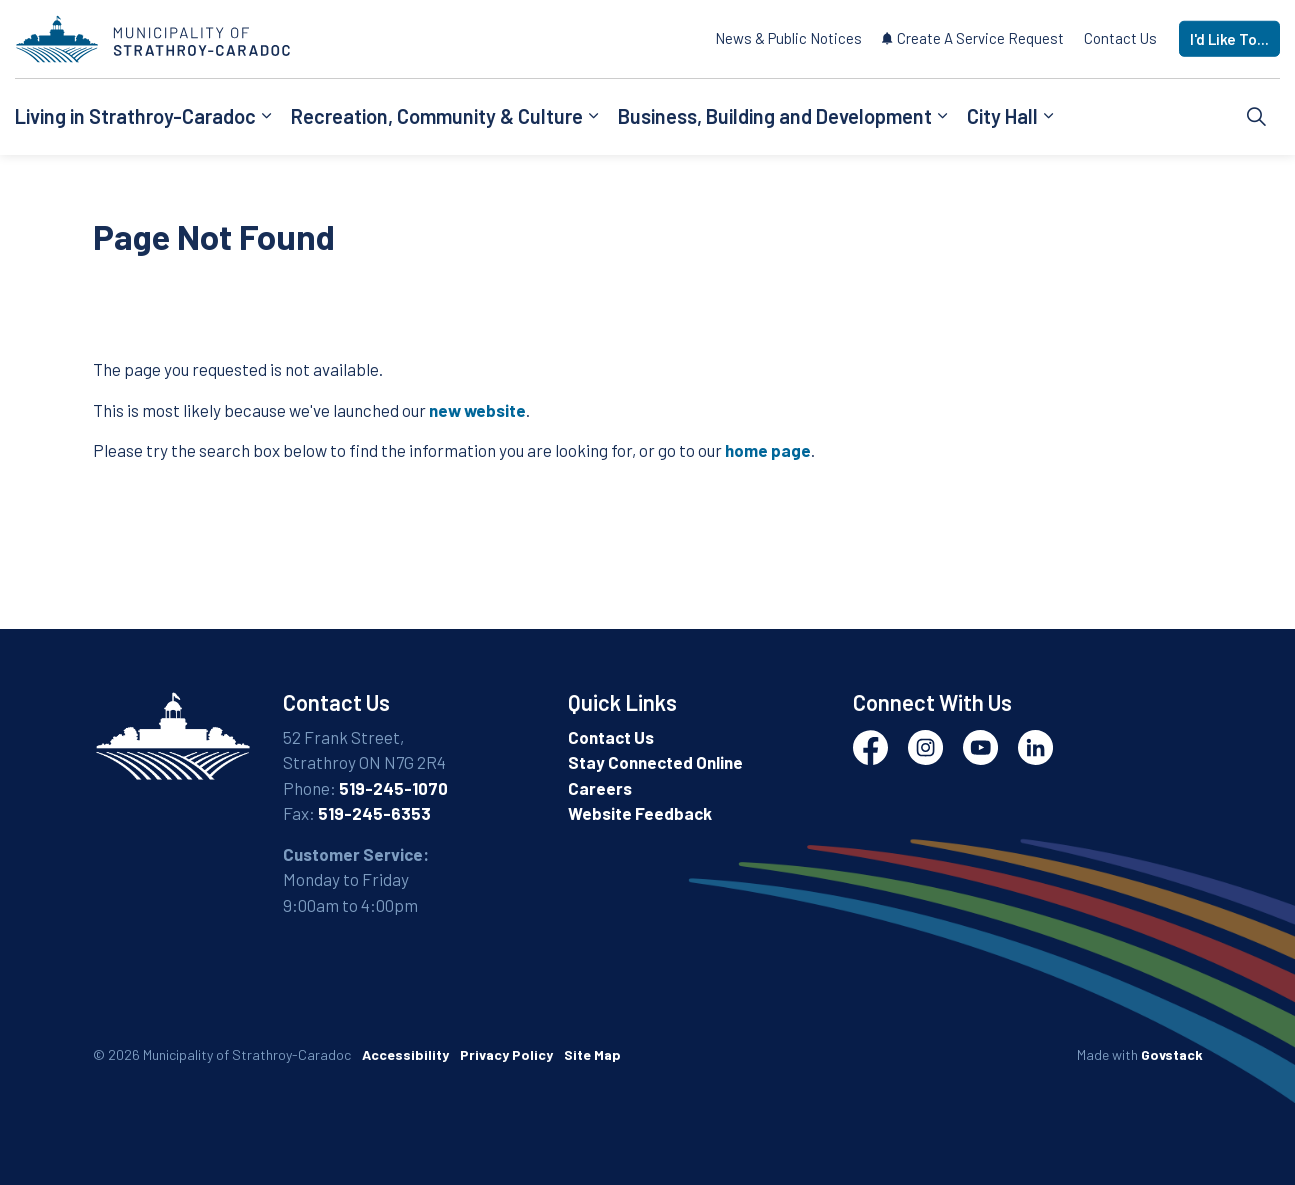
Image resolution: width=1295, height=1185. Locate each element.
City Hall (1002, 116)
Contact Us (1120, 38)
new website (477, 410)
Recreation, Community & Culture (437, 116)
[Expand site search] (1257, 117)
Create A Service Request (973, 38)
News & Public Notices (788, 38)
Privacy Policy (506, 1054)
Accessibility (405, 1054)
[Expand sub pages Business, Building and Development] (942, 117)
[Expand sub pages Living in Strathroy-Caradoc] (266, 117)
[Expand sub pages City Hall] (1048, 117)
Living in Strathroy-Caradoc (135, 116)
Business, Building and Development (775, 116)
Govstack (1172, 1054)
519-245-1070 (393, 788)
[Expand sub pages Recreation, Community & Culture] (593, 117)
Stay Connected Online (655, 762)
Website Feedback (640, 813)
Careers (600, 788)
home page (768, 450)
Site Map (592, 1054)
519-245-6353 (374, 813)
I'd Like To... (1229, 39)
